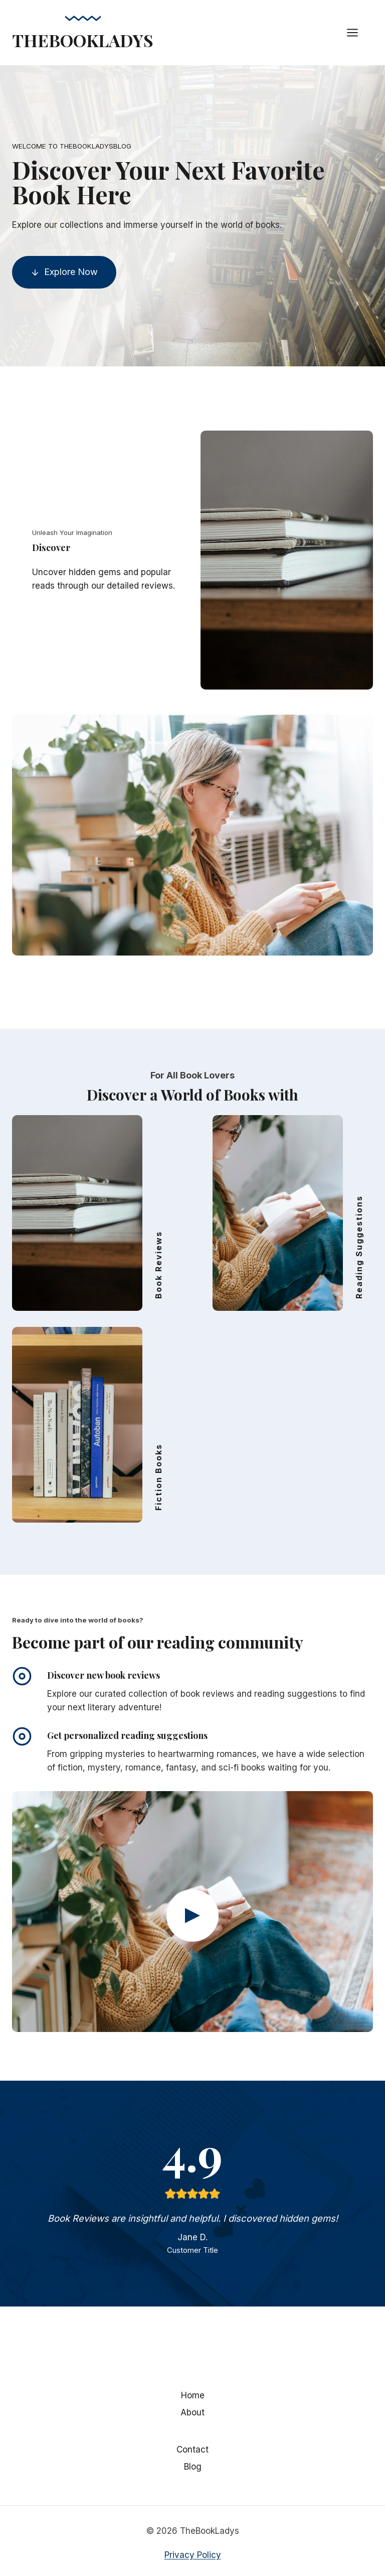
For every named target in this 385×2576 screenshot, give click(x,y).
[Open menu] (357, 32)
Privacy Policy (192, 2555)
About (192, 2412)
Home (193, 2395)
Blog (193, 2467)
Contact (192, 2450)
